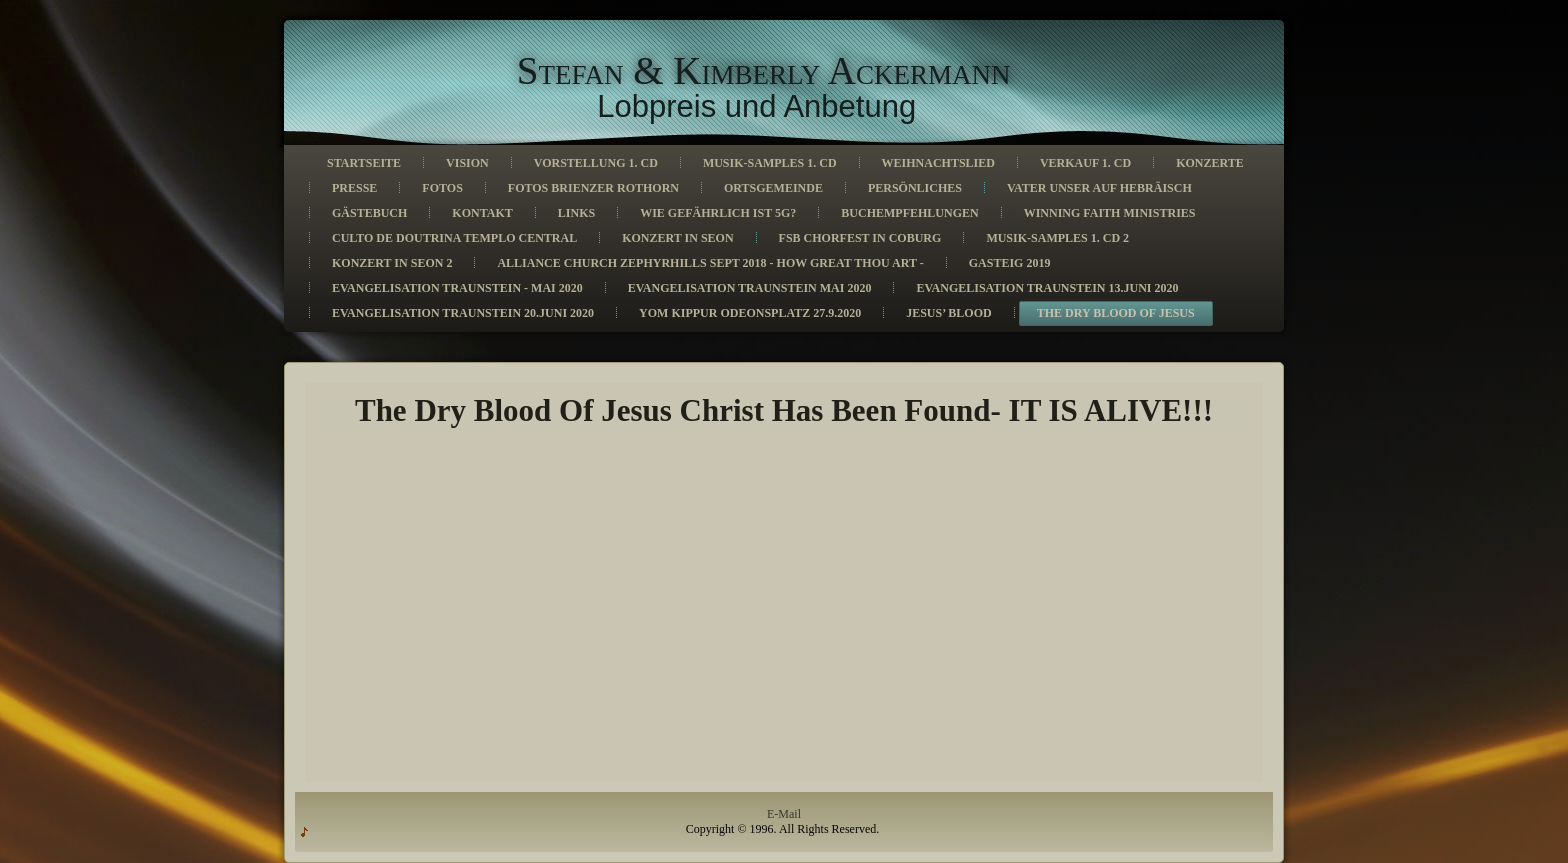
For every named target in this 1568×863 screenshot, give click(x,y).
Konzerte (1210, 163)
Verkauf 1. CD (1085, 163)
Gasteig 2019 (1010, 263)
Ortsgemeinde (773, 188)
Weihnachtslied (938, 163)
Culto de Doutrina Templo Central (454, 238)
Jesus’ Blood (948, 313)
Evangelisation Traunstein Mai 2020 (750, 288)
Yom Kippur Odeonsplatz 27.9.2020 (750, 313)
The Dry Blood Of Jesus (1116, 313)
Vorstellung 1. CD (596, 163)
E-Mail (784, 814)
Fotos (442, 188)
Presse (354, 188)
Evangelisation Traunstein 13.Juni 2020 (1047, 288)
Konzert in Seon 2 (392, 263)
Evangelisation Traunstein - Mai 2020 (457, 288)
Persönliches (915, 188)
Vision (467, 163)
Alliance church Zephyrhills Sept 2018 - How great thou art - (710, 263)
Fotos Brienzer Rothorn (593, 188)
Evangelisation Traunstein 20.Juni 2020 (463, 313)
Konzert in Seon (677, 238)
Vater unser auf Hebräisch (1099, 188)
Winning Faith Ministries (1110, 213)
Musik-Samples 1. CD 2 (1057, 238)
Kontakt (482, 213)
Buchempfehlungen (909, 213)
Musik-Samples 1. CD (770, 163)
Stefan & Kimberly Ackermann (764, 70)
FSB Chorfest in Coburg (860, 238)
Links (576, 213)
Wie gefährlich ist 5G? (718, 213)
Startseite (364, 163)
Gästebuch (369, 213)
